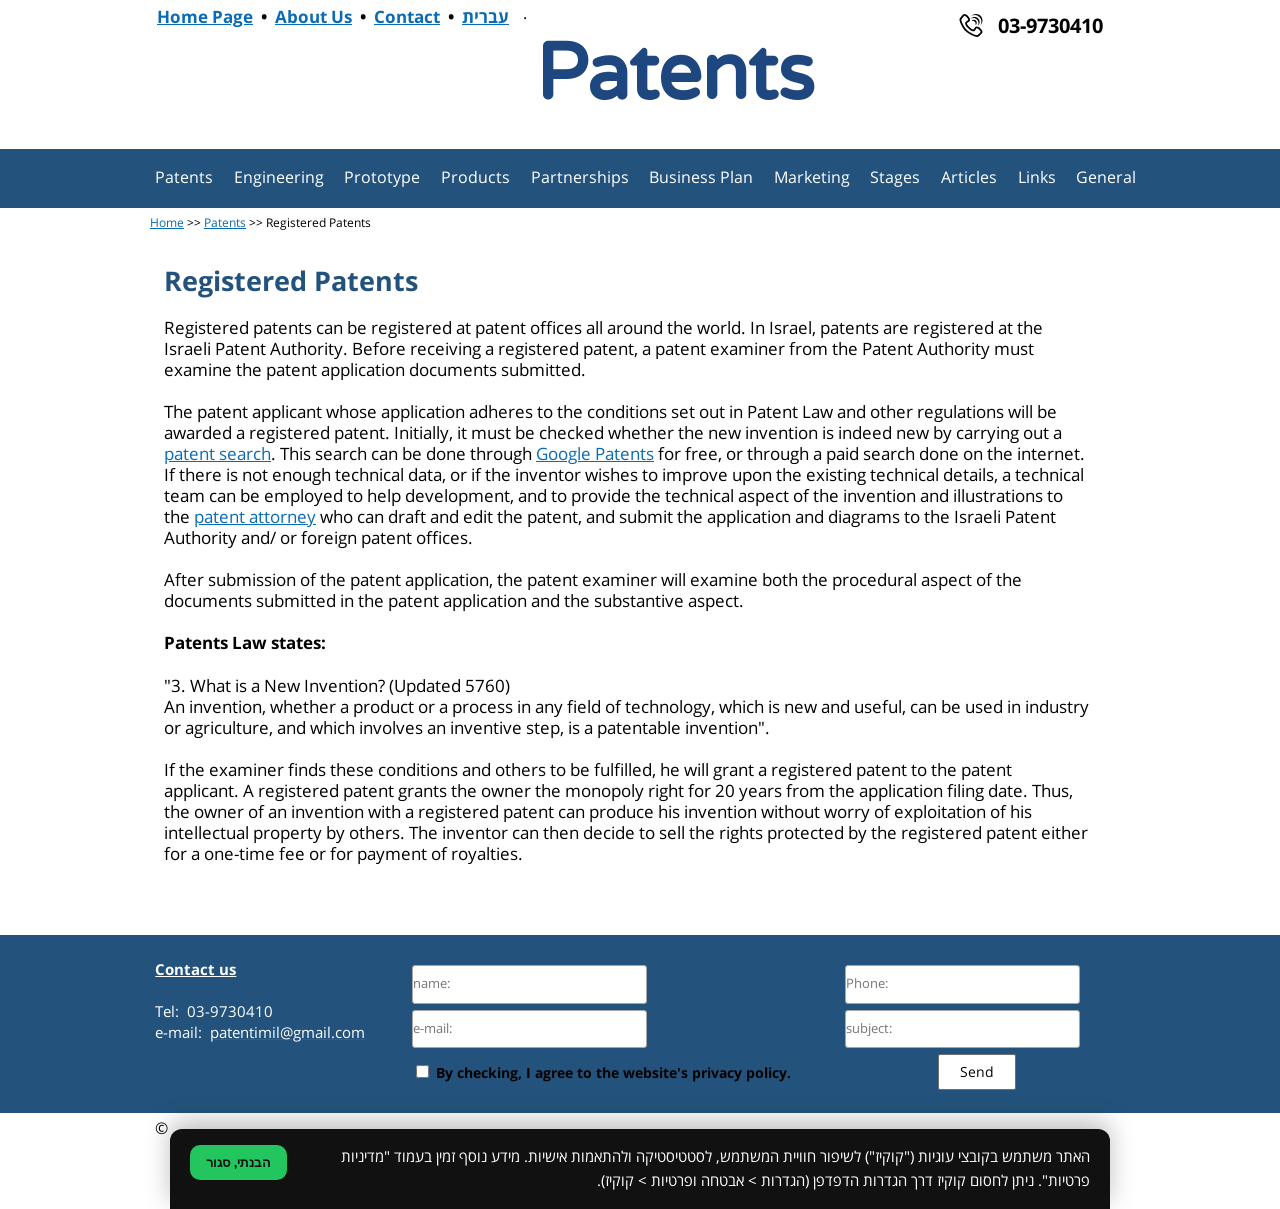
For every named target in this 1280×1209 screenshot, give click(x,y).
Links (1037, 178)
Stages (895, 178)
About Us (313, 18)
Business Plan (701, 178)
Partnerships (580, 178)
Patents (184, 178)
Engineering (279, 178)
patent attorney (255, 517)
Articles (969, 178)
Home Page (205, 18)
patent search (217, 454)
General (1106, 178)
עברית (485, 18)
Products (475, 178)
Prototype (382, 178)
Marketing (812, 178)
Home (167, 223)
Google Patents (595, 454)
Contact (407, 18)
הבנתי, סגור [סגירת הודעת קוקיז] (238, 1162)
